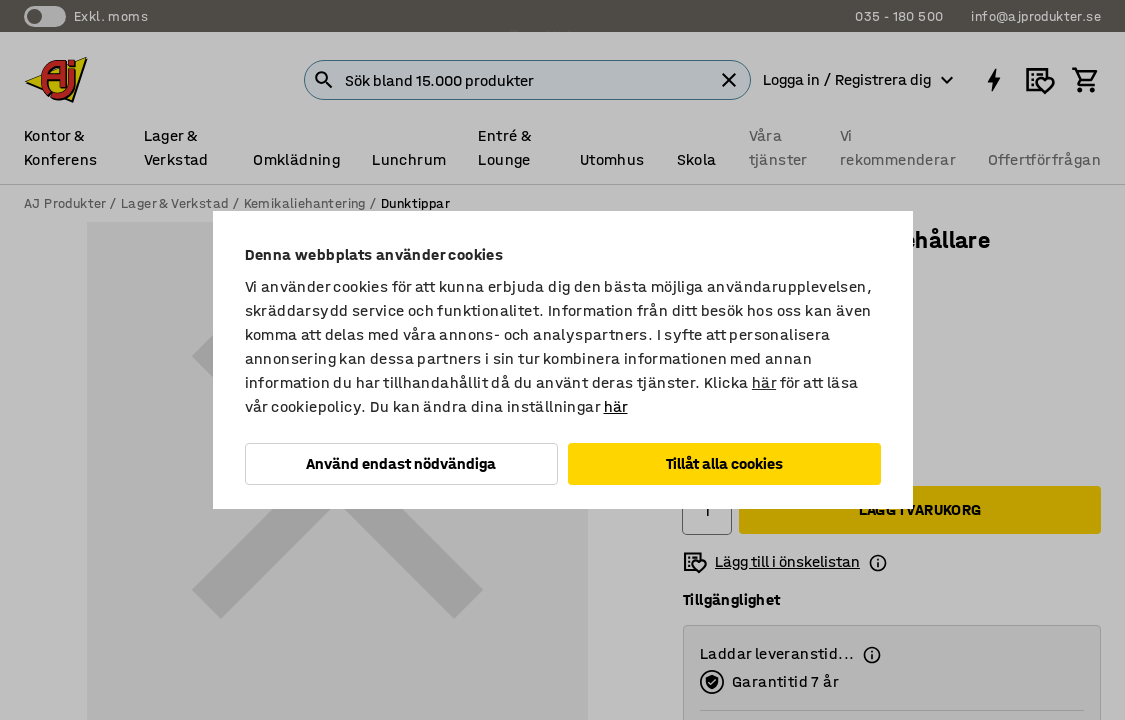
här (764, 382)
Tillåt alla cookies (724, 463)
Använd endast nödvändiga (401, 463)
